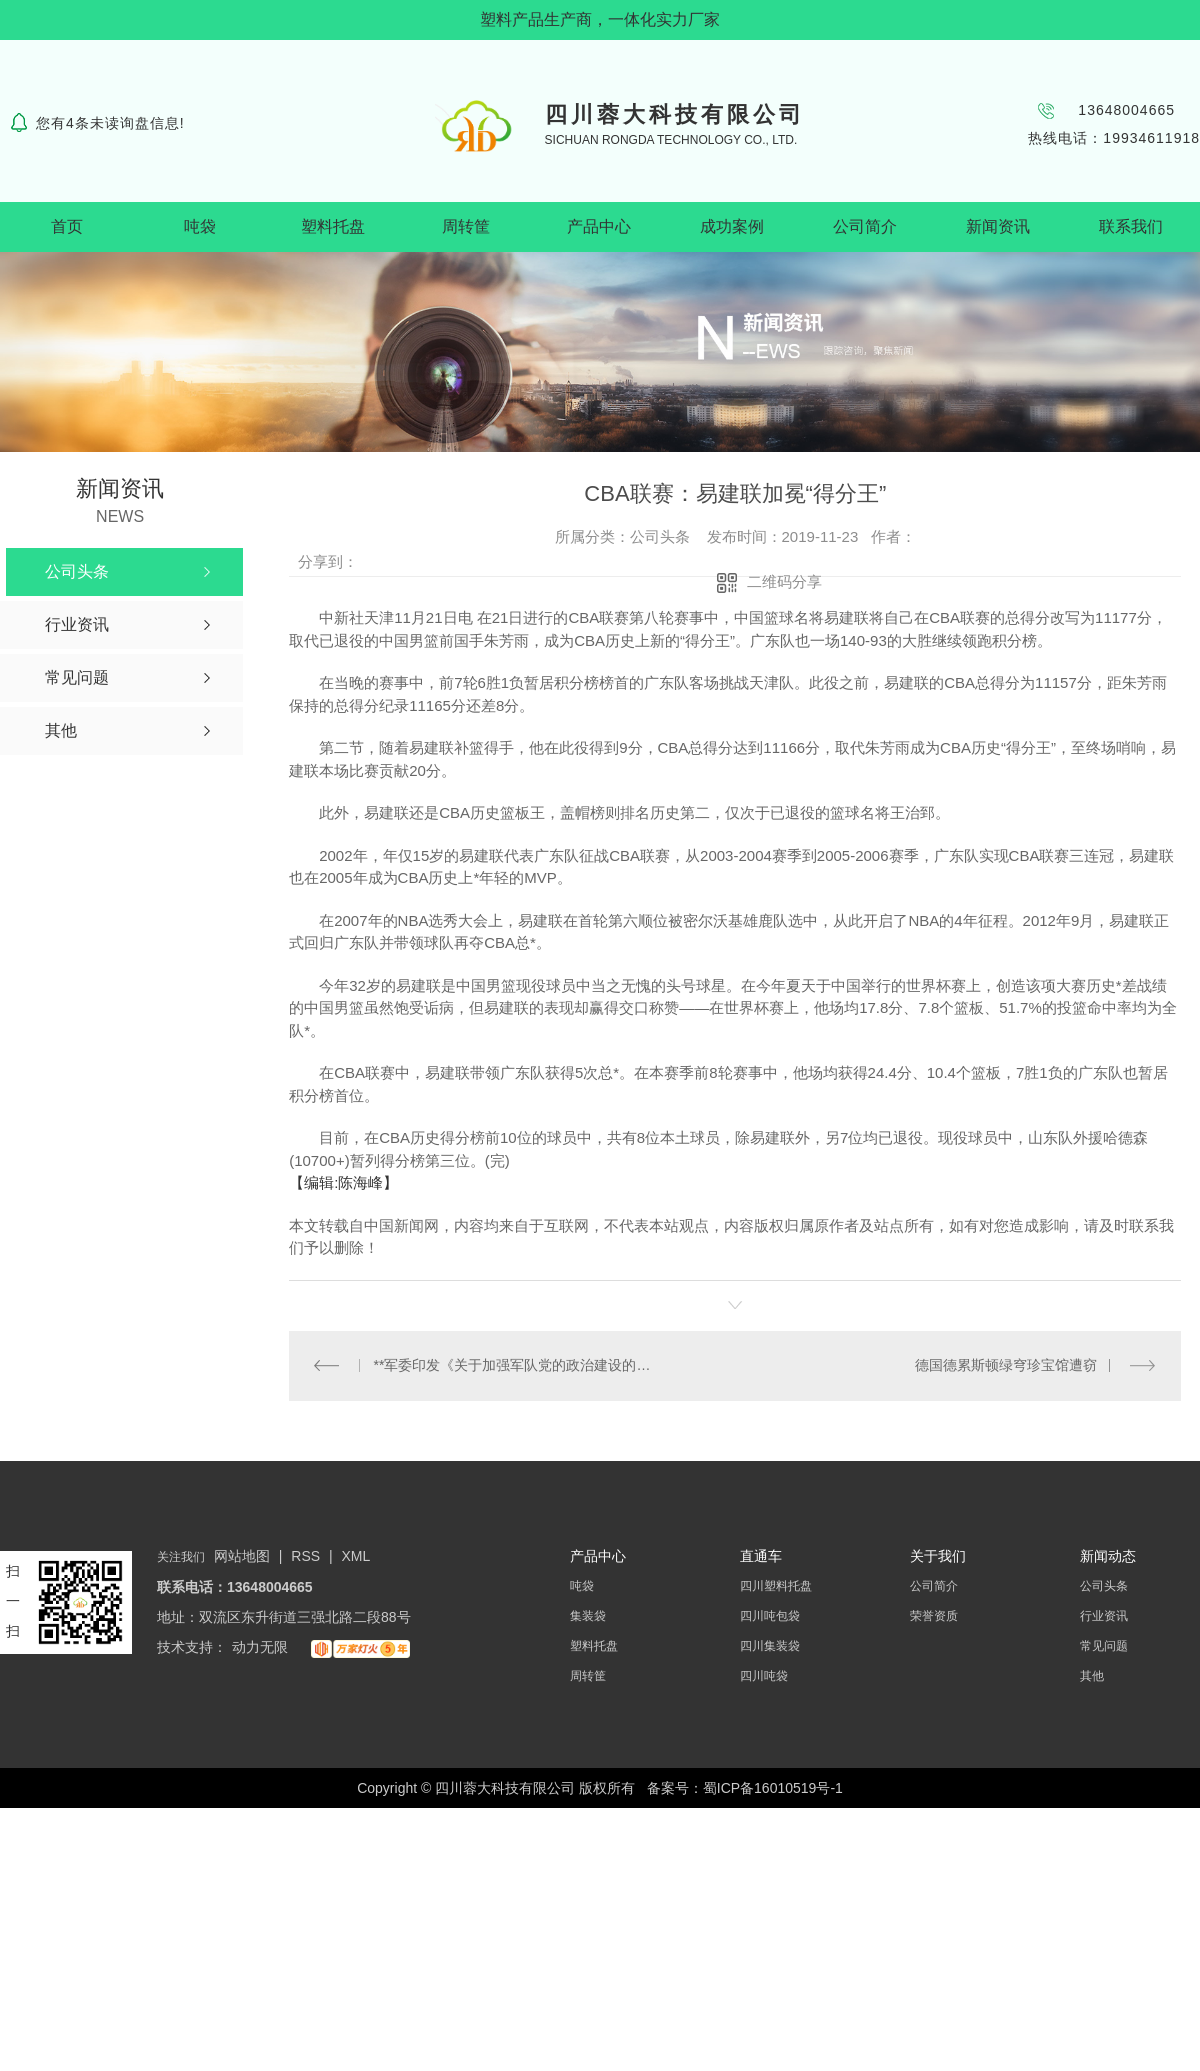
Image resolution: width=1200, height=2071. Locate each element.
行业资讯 (1104, 1617)
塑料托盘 (333, 226)
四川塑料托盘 (776, 1587)
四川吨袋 (764, 1677)
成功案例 (732, 226)
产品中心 (599, 226)
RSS (307, 1557)
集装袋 (588, 1617)
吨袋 (200, 226)
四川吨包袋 (770, 1617)
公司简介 (865, 226)
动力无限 (260, 1648)
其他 (1092, 1677)
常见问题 (1104, 1647)
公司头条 (1104, 1587)
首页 (67, 226)
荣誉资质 (934, 1617)
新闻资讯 (998, 226)
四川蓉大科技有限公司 (675, 114)
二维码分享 (784, 581)
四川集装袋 (770, 1647)
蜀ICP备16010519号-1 (773, 1789)
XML (356, 1557)
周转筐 (466, 226)
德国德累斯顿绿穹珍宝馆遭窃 (1006, 1366)
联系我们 (1131, 226)
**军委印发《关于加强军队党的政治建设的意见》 (512, 1366)
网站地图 (242, 1557)
